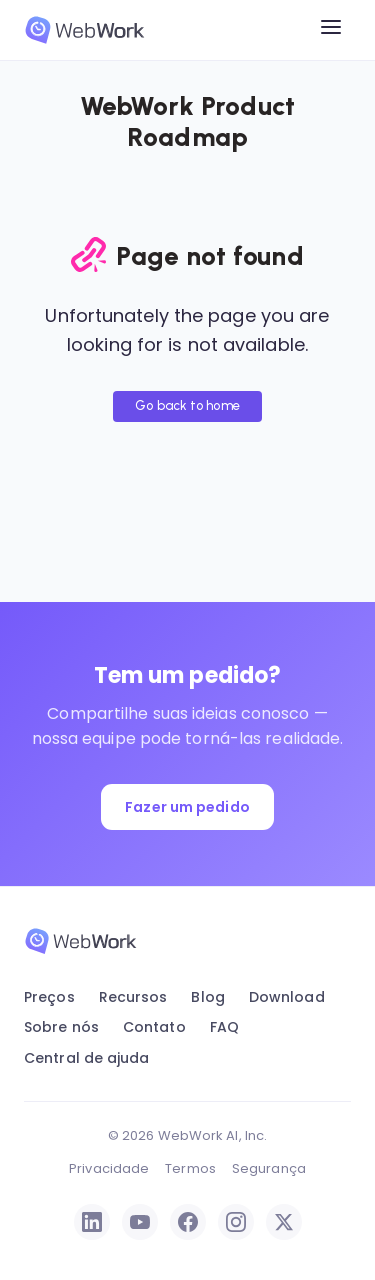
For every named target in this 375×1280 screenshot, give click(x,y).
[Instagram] (236, 1222)
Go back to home (187, 405)
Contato (154, 1027)
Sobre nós (61, 1027)
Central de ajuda (87, 1058)
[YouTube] (140, 1222)
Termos (190, 1168)
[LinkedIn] (92, 1222)
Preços (49, 997)
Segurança (269, 1168)
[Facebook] (188, 1222)
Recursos (133, 997)
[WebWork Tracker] (84, 30)
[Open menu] (331, 30)
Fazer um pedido (187, 807)
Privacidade (109, 1168)
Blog (207, 997)
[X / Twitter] (284, 1222)
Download (287, 997)
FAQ (224, 1027)
